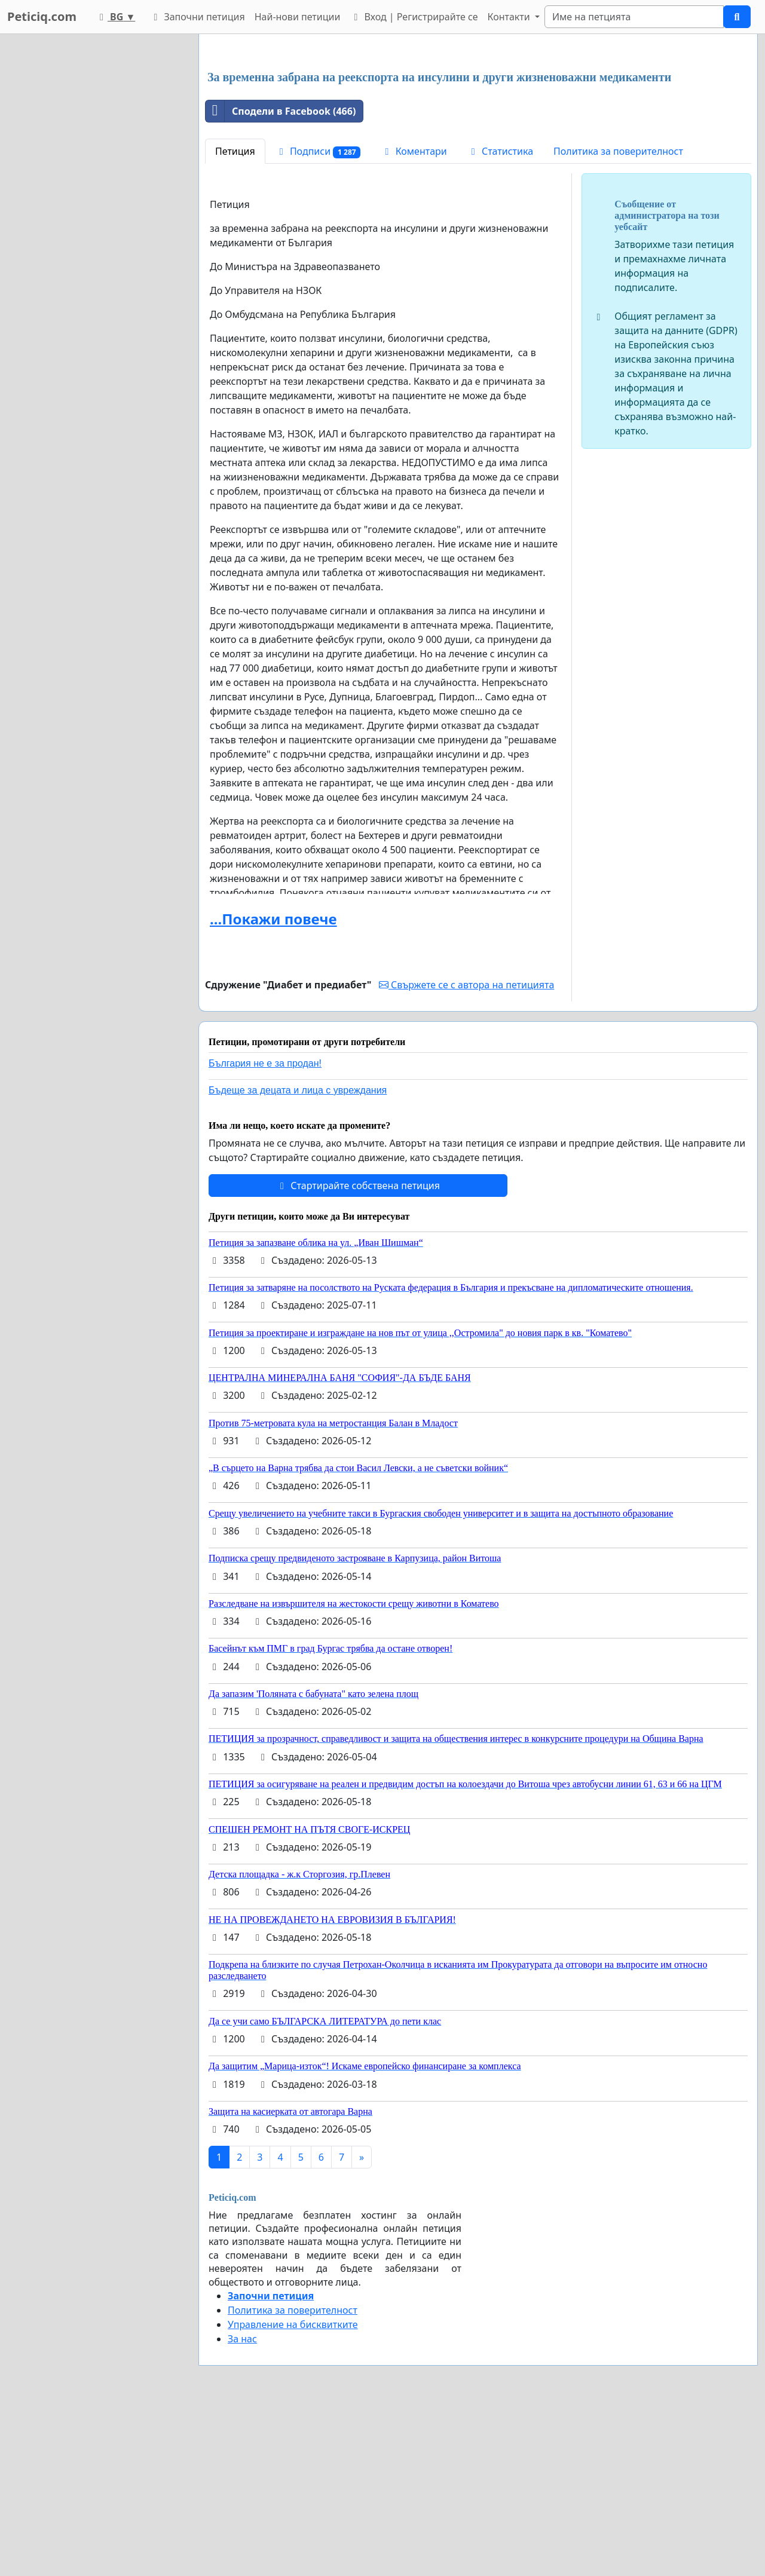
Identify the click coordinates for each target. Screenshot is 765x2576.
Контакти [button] (509, 16)
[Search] (634, 16)
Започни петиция (196, 16)
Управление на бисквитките (293, 2491)
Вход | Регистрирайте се (414, 16)
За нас (242, 2506)
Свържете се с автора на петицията (466, 1152)
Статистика (500, 318)
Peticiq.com (41, 16)
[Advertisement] (478, 136)
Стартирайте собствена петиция (358, 1352)
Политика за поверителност (618, 318)
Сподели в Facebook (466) (281, 278)
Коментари (413, 318)
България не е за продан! (265, 1231)
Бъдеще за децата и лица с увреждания (298, 1257)
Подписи (318, 319)
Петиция (235, 318)
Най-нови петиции (298, 16)
